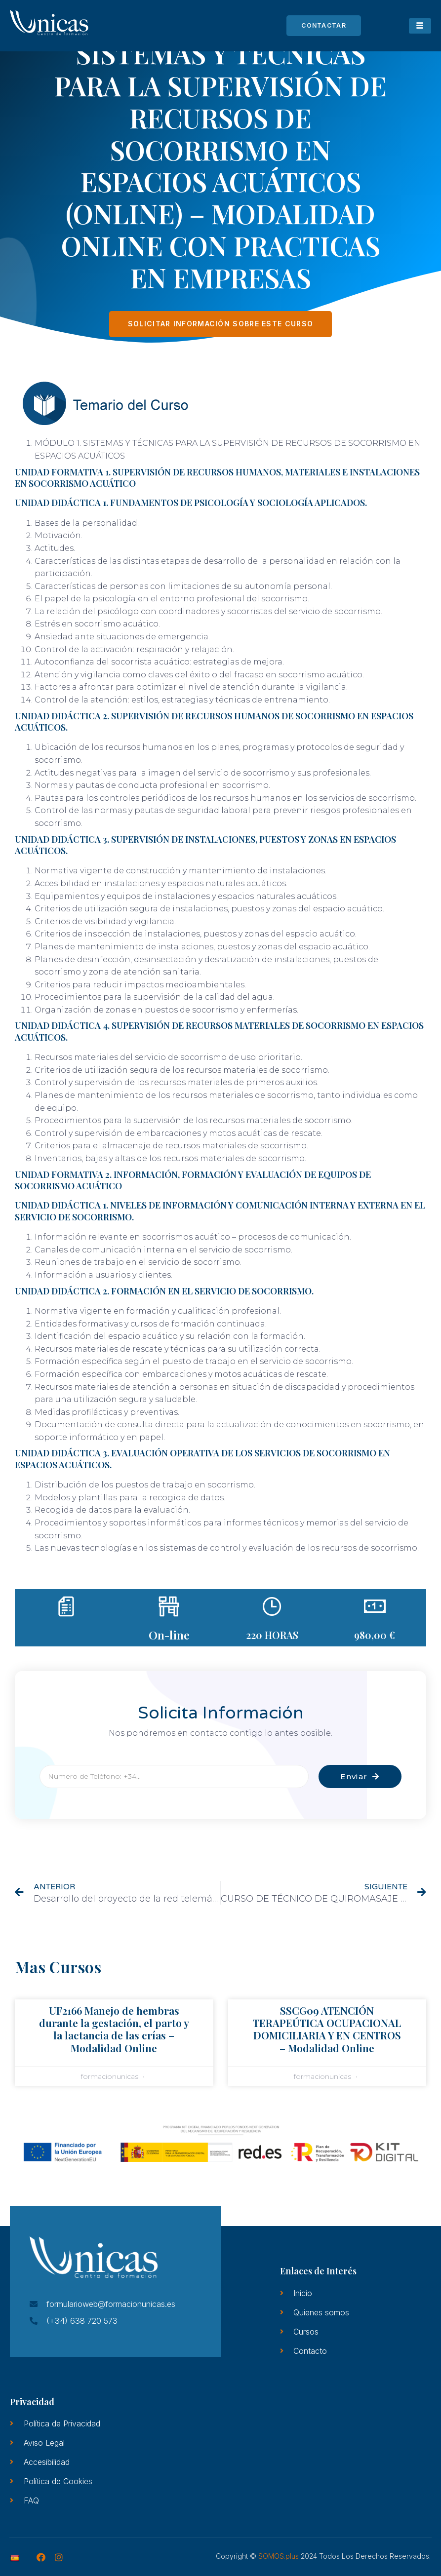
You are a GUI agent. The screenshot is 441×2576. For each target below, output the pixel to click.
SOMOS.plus (278, 2556)
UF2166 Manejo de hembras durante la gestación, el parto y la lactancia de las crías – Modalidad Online (114, 2029)
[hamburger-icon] (420, 26)
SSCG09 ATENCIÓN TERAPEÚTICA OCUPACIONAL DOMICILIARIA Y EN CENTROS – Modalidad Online (327, 2029)
